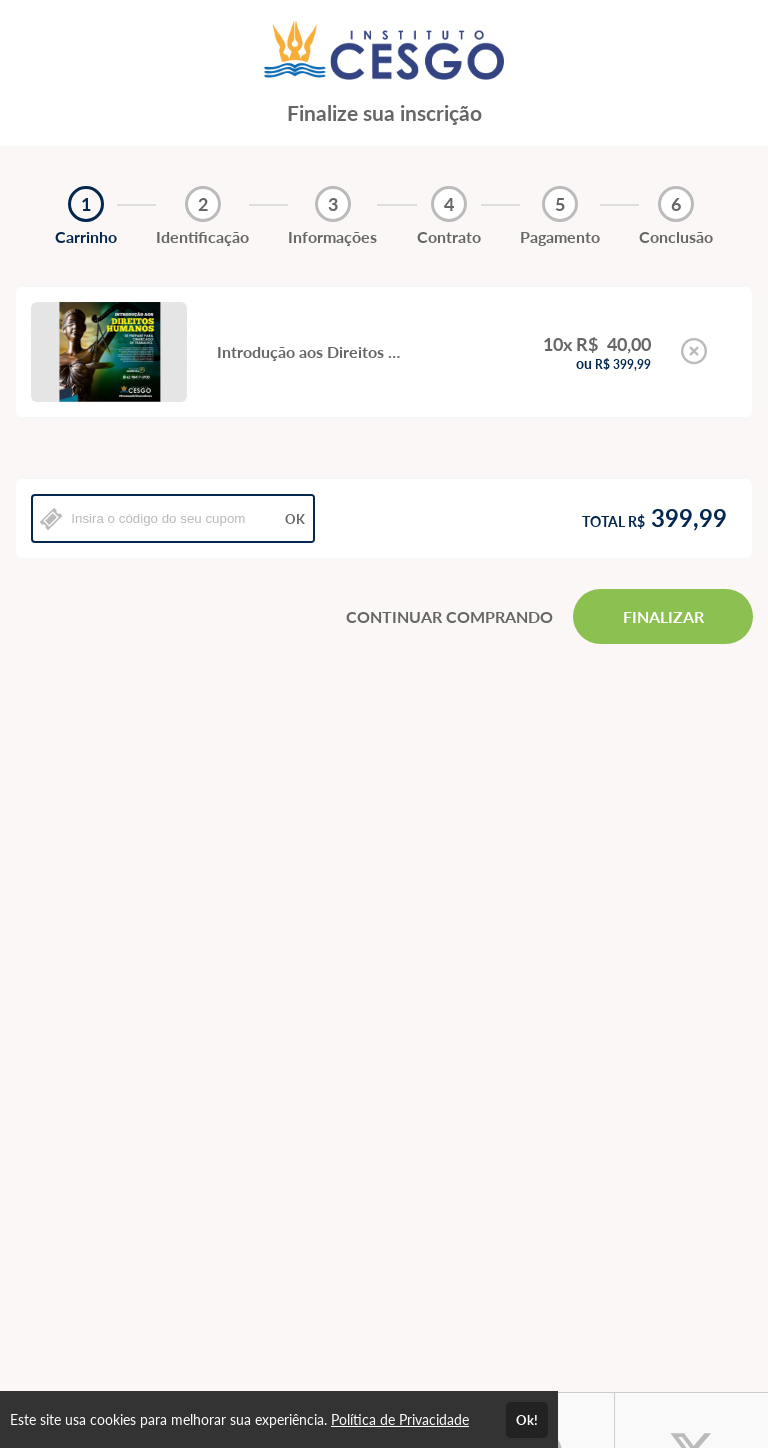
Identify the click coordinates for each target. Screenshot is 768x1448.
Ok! (527, 1420)
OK (295, 519)
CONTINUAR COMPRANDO (449, 616)
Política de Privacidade (400, 1419)
